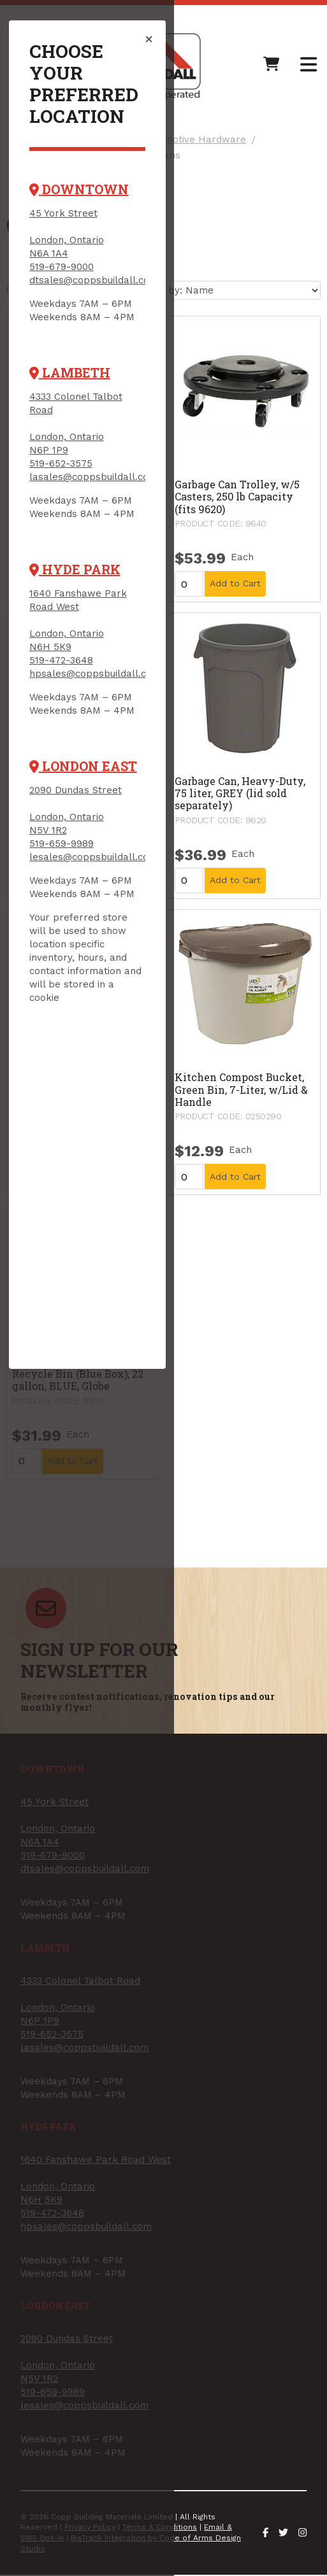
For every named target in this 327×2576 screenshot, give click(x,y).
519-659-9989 (69, 774)
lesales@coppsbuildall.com (101, 787)
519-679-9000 (69, 224)
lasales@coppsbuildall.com (101, 421)
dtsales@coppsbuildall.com (101, 237)
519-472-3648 (69, 591)
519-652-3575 (68, 407)
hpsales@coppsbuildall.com (102, 604)
